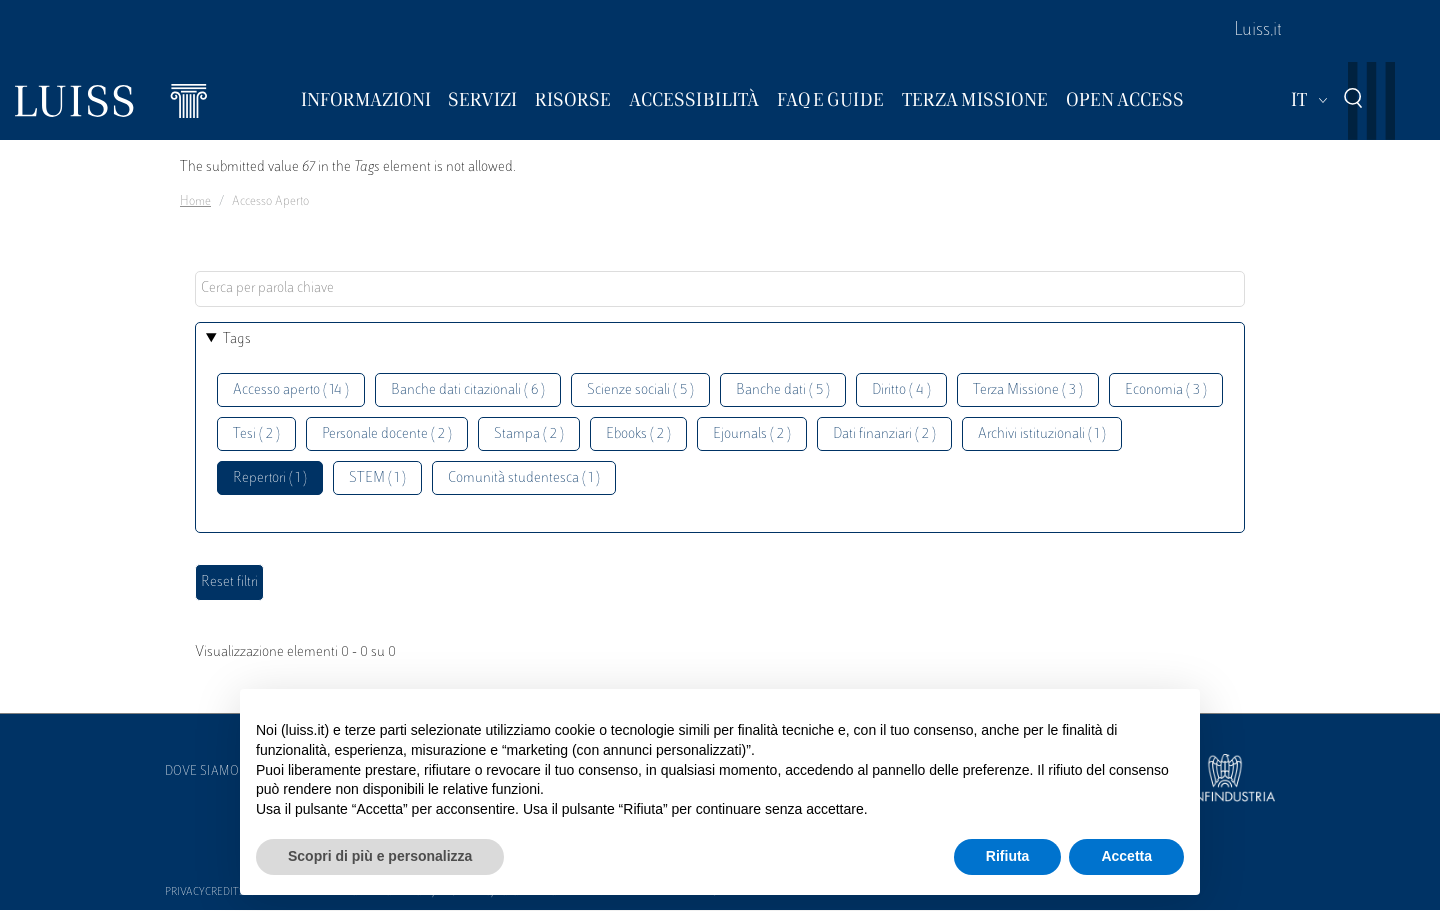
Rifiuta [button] (1008, 856)
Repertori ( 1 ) (270, 478)
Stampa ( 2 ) (529, 434)
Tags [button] (237, 339)
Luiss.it (1258, 31)
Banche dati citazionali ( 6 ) (468, 390)
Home (195, 202)
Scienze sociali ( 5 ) (640, 390)
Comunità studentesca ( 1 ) (524, 478)
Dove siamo (202, 772)
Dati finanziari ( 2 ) (884, 434)
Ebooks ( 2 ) (638, 434)
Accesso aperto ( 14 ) (291, 390)
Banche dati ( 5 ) (783, 390)
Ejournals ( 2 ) (752, 434)
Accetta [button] (1126, 856)
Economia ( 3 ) (1166, 390)
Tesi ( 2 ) (256, 434)
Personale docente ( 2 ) (387, 434)
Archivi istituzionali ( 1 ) (1042, 434)
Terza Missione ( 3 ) (1028, 390)
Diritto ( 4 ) (901, 390)
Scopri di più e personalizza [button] (380, 856)
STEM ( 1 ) (377, 478)
